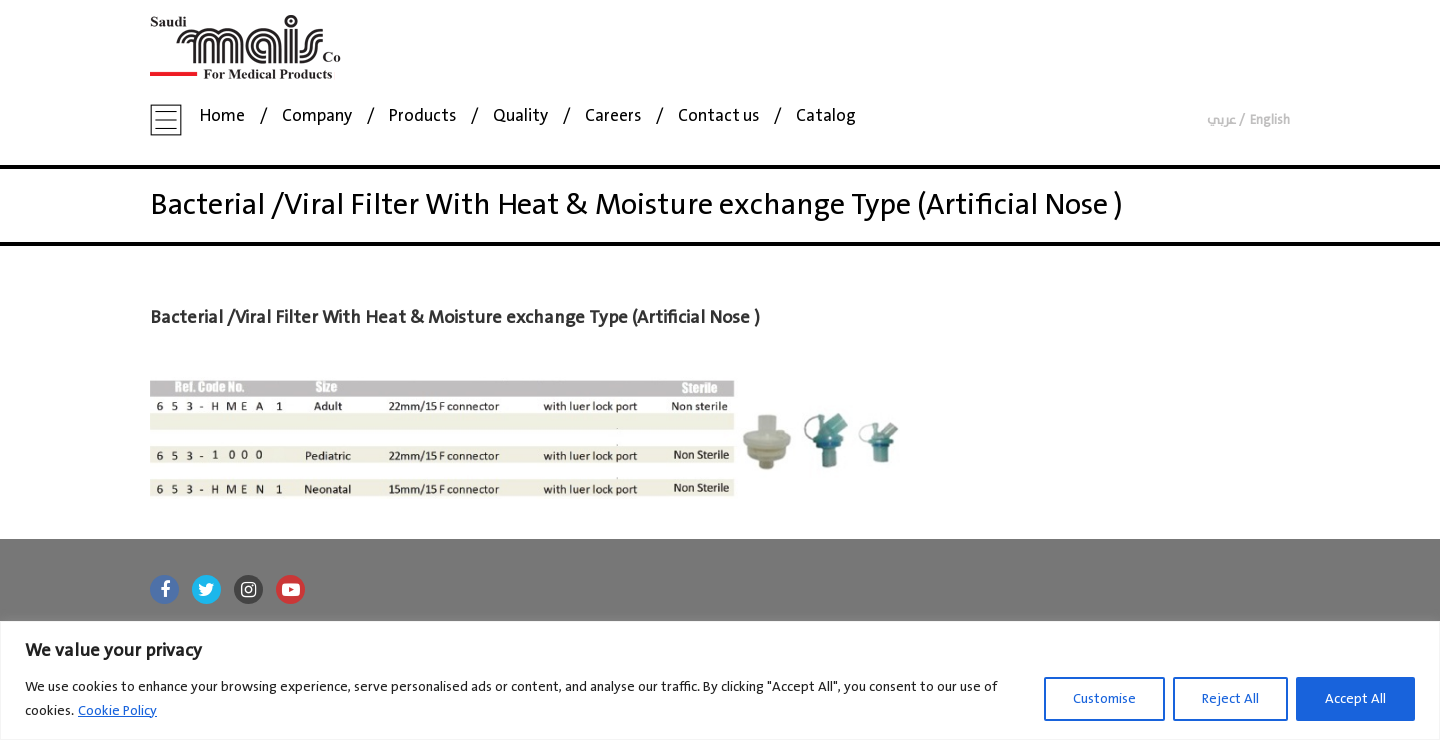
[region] (720, 680)
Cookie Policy (117, 711)
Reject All (1230, 699)
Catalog (826, 117)
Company (317, 117)
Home (222, 117)
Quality (520, 117)
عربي (1221, 120)
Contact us (718, 117)
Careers (613, 117)
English (1270, 120)
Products (422, 117)
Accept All (1355, 699)
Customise (1104, 699)
